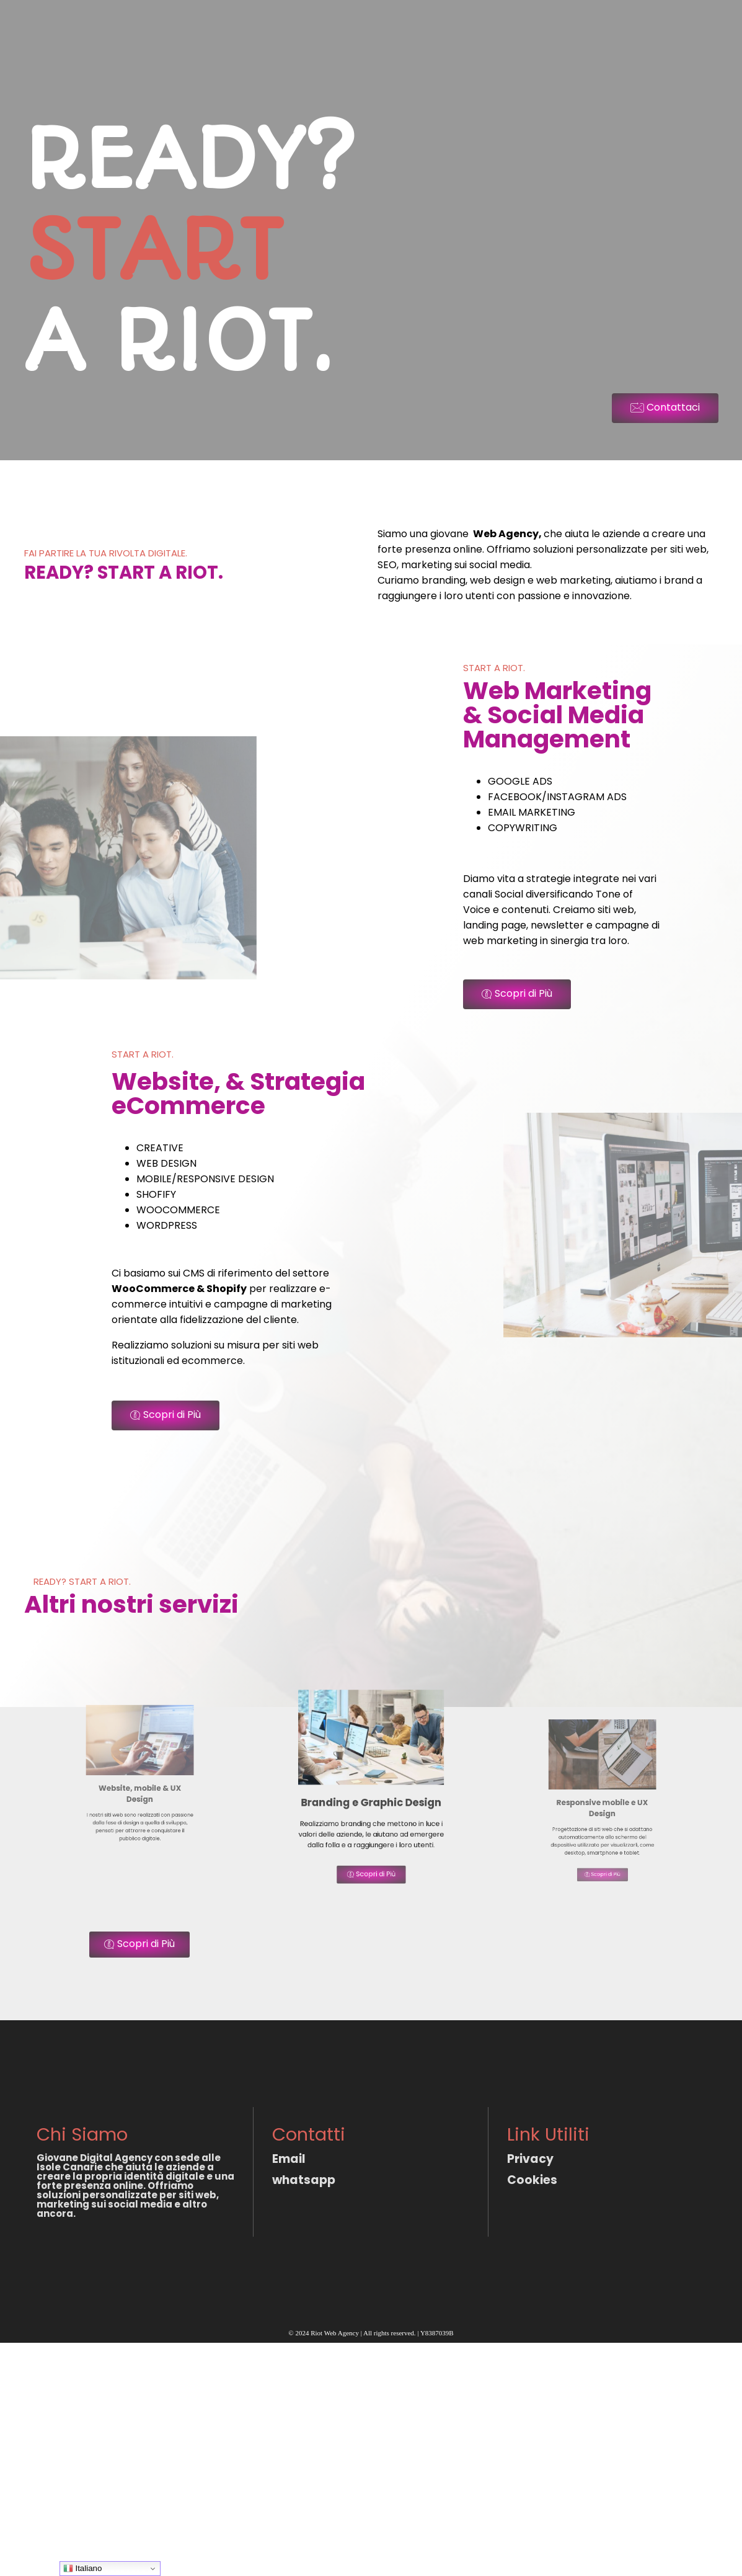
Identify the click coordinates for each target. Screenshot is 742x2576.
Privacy (530, 2158)
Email (289, 2158)
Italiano (82, 2569)
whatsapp (303, 2180)
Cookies (532, 2180)
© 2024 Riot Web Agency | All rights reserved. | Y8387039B (370, 2333)
